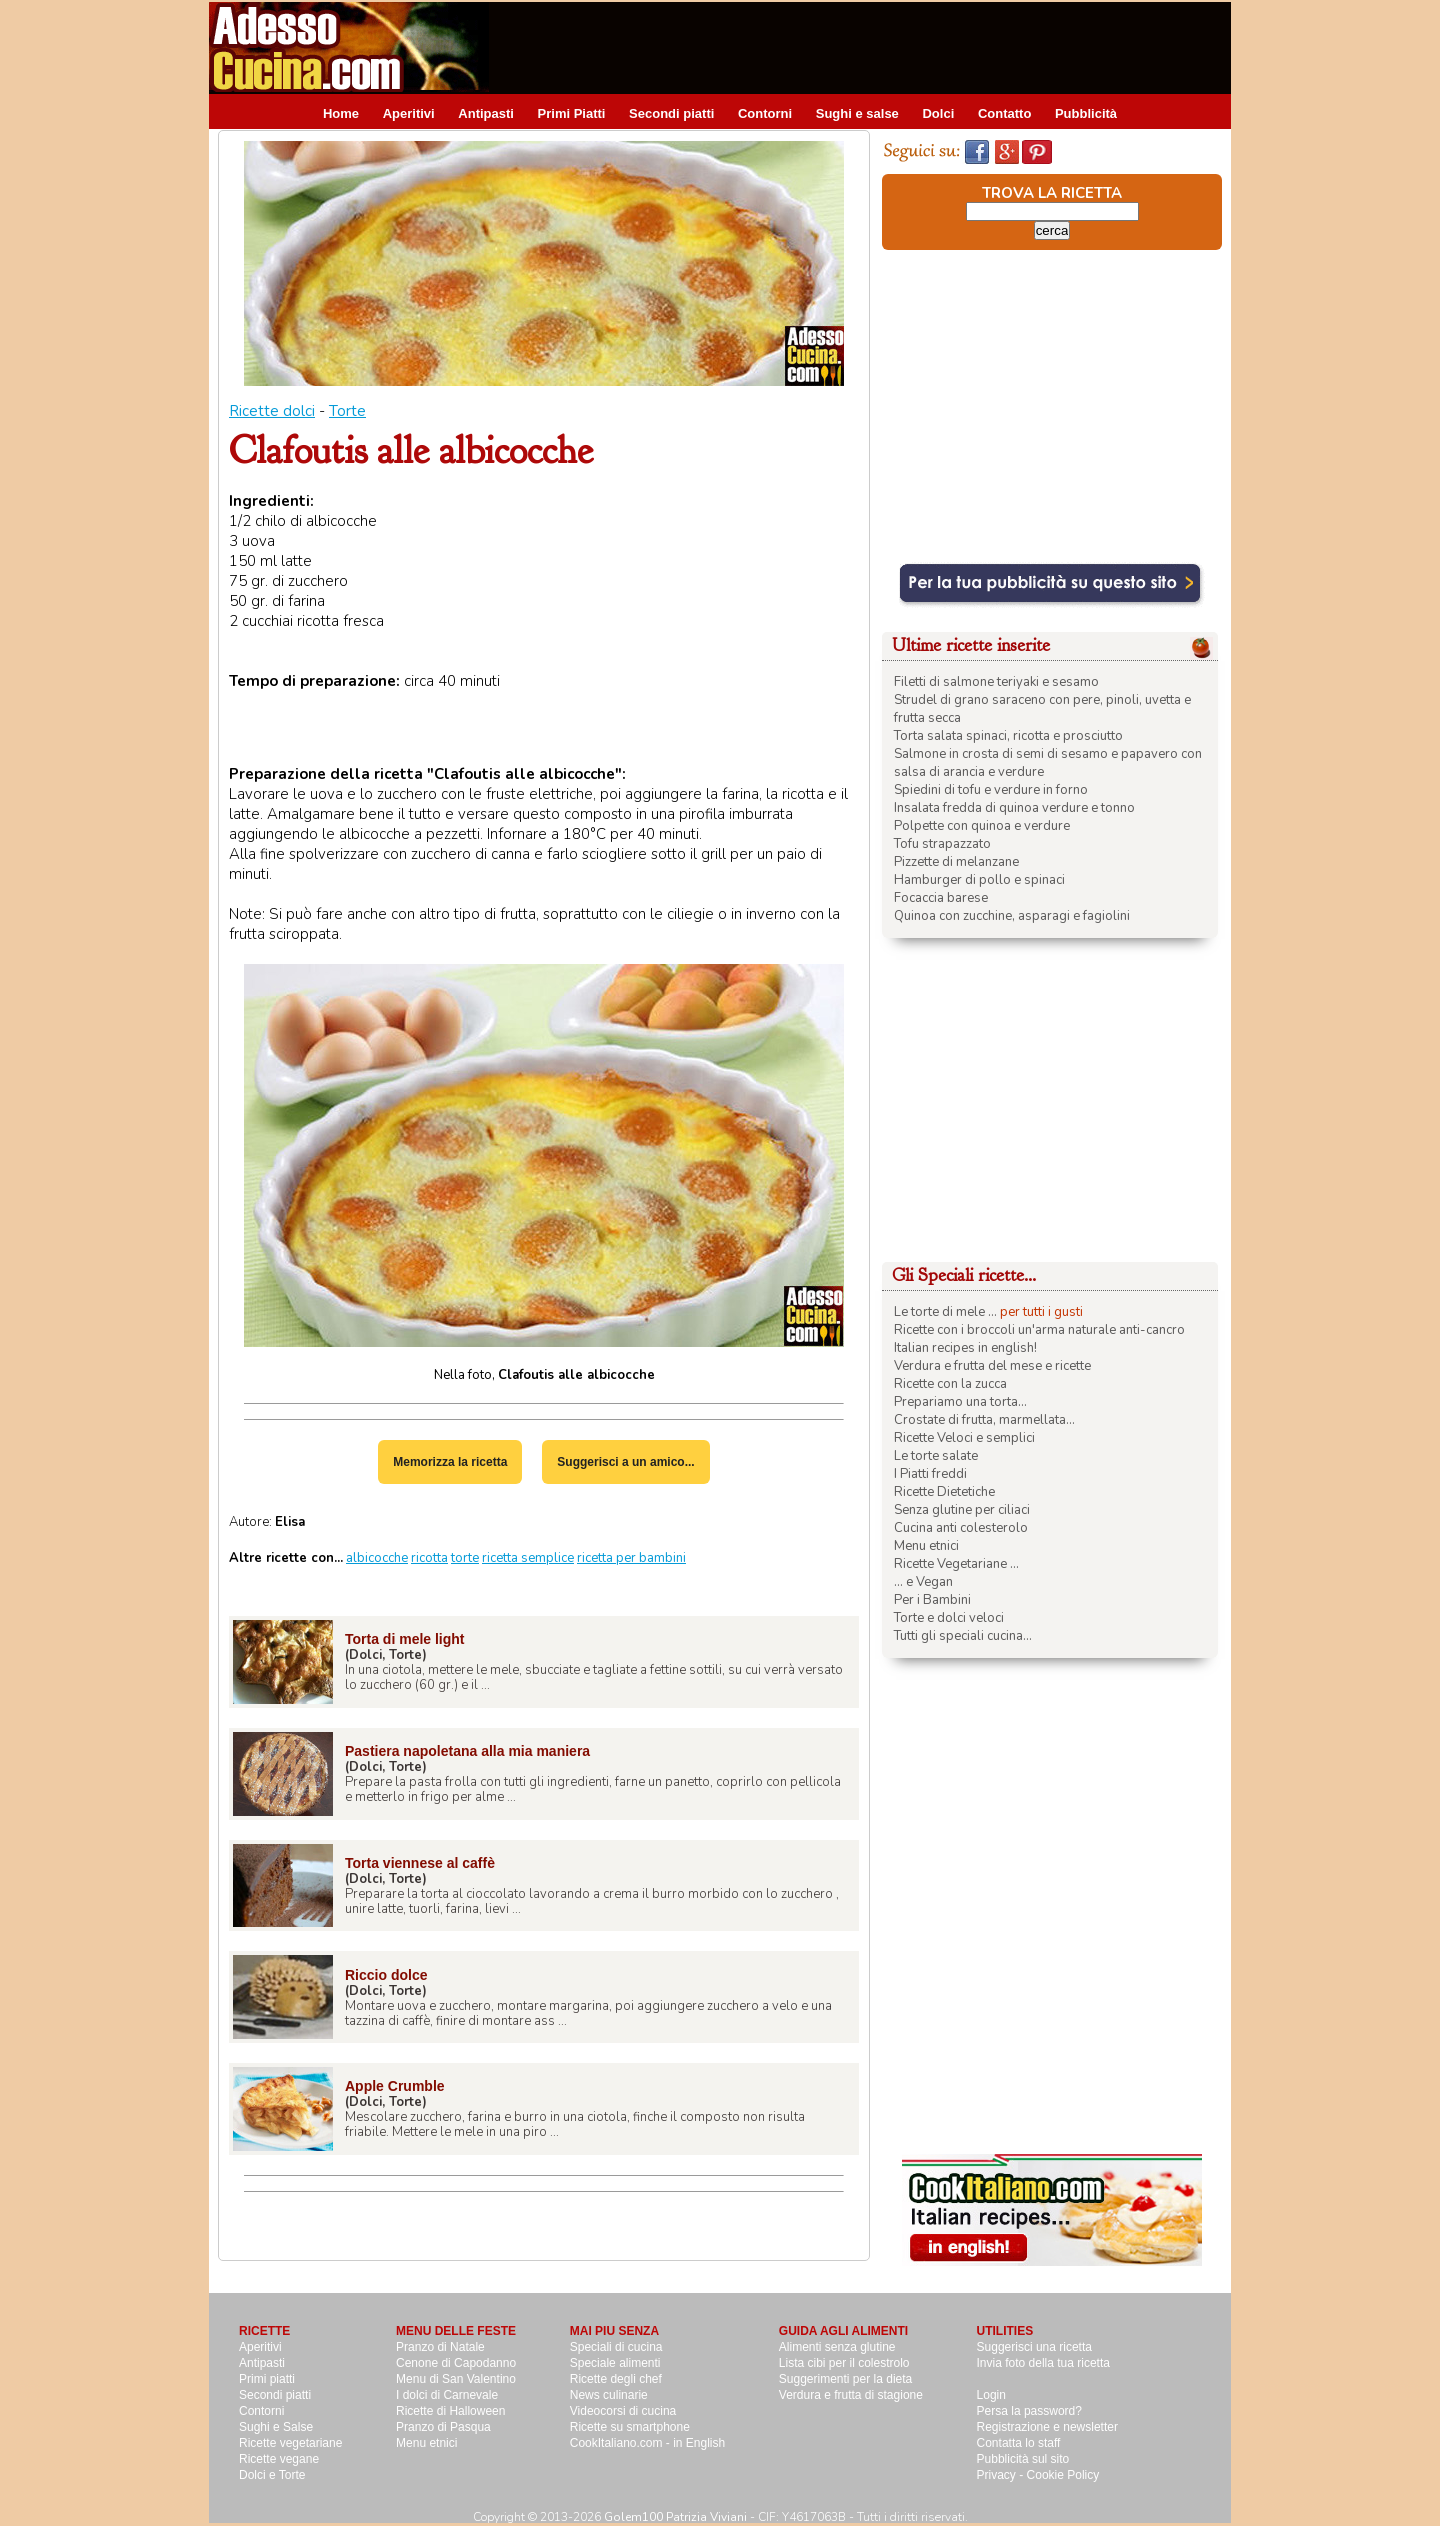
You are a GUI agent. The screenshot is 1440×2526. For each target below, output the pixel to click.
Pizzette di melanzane (956, 862)
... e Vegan (923, 1582)
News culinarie (609, 2395)
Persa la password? (1029, 2411)
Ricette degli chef (616, 2379)
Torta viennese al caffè (420, 1863)
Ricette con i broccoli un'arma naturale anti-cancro (1039, 1330)
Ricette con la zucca (950, 1384)
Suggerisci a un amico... (625, 1462)
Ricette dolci (272, 411)
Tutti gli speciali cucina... (963, 1636)
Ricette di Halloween (450, 2411)
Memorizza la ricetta (450, 1462)
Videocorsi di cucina (623, 2411)
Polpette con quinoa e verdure (982, 826)
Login (991, 2395)
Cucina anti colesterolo (961, 1528)
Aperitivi (409, 113)
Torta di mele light (405, 1639)
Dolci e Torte (272, 2475)
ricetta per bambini (631, 1558)
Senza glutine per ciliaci (962, 1510)
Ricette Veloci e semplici (964, 1438)
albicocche (377, 1558)
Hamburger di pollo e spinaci (979, 880)
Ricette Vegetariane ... (956, 1564)
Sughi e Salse (276, 2427)
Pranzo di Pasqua (443, 2427)
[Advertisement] (867, 47)
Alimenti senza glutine (837, 2347)
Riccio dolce (386, 1975)
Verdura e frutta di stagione (851, 2395)
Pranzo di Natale (440, 2347)
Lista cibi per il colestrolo (844, 2363)
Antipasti (486, 113)
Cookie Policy (1063, 2475)
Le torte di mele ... (945, 1312)
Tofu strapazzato (942, 844)
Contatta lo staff (1019, 2443)
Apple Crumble (395, 2086)
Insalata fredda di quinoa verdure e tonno (1014, 808)
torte (465, 1558)
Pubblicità (1086, 113)
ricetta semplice (528, 1558)
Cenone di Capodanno (456, 2363)
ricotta (429, 1558)
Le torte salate (936, 1456)
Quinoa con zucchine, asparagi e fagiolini (1012, 916)
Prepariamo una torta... (960, 1402)
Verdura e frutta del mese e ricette (992, 1366)
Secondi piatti (671, 113)
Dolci (938, 113)
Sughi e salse (857, 113)
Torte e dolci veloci (949, 1618)
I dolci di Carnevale (447, 2395)
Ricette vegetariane (290, 2443)
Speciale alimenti (615, 2363)
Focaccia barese (941, 898)
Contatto (1004, 113)
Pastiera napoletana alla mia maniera (467, 1751)
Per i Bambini (932, 1600)
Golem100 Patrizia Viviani (675, 2517)
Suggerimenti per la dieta (845, 2379)
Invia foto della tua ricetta (1043, 2363)
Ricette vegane (279, 2459)
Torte (347, 411)
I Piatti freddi (930, 1474)
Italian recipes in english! (965, 1348)
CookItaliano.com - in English (647, 2443)
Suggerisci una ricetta (1034, 2347)
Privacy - (1002, 2475)
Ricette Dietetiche (944, 1492)
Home (341, 113)
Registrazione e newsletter (1047, 2427)
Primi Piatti (572, 113)
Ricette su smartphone (630, 2427)
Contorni (765, 113)
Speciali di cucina (616, 2347)
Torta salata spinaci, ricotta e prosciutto (1008, 736)
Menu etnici (926, 1546)
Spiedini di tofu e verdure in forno (991, 790)
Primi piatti (267, 2379)
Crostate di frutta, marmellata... (984, 1420)
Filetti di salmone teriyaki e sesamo (996, 682)
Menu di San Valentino (456, 2379)
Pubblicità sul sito (1023, 2459)
